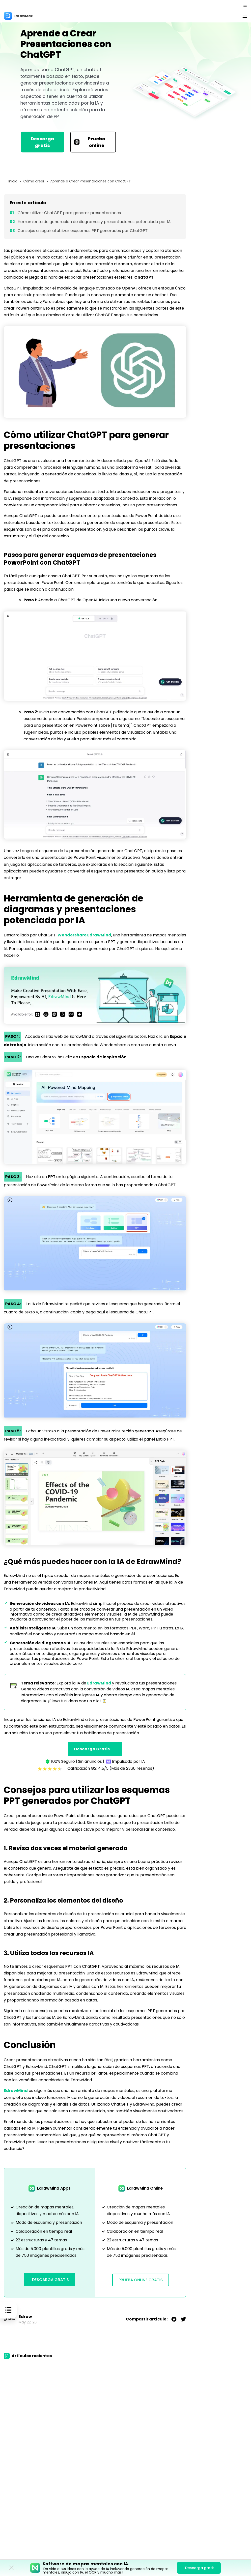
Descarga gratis (42, 142)
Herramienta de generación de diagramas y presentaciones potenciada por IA (94, 222)
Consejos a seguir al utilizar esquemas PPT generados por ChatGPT (83, 230)
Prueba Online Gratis (140, 2280)
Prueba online (90, 142)
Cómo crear (33, 181)
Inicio (12, 181)
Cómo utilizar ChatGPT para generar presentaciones (69, 213)
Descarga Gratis (95, 1749)
